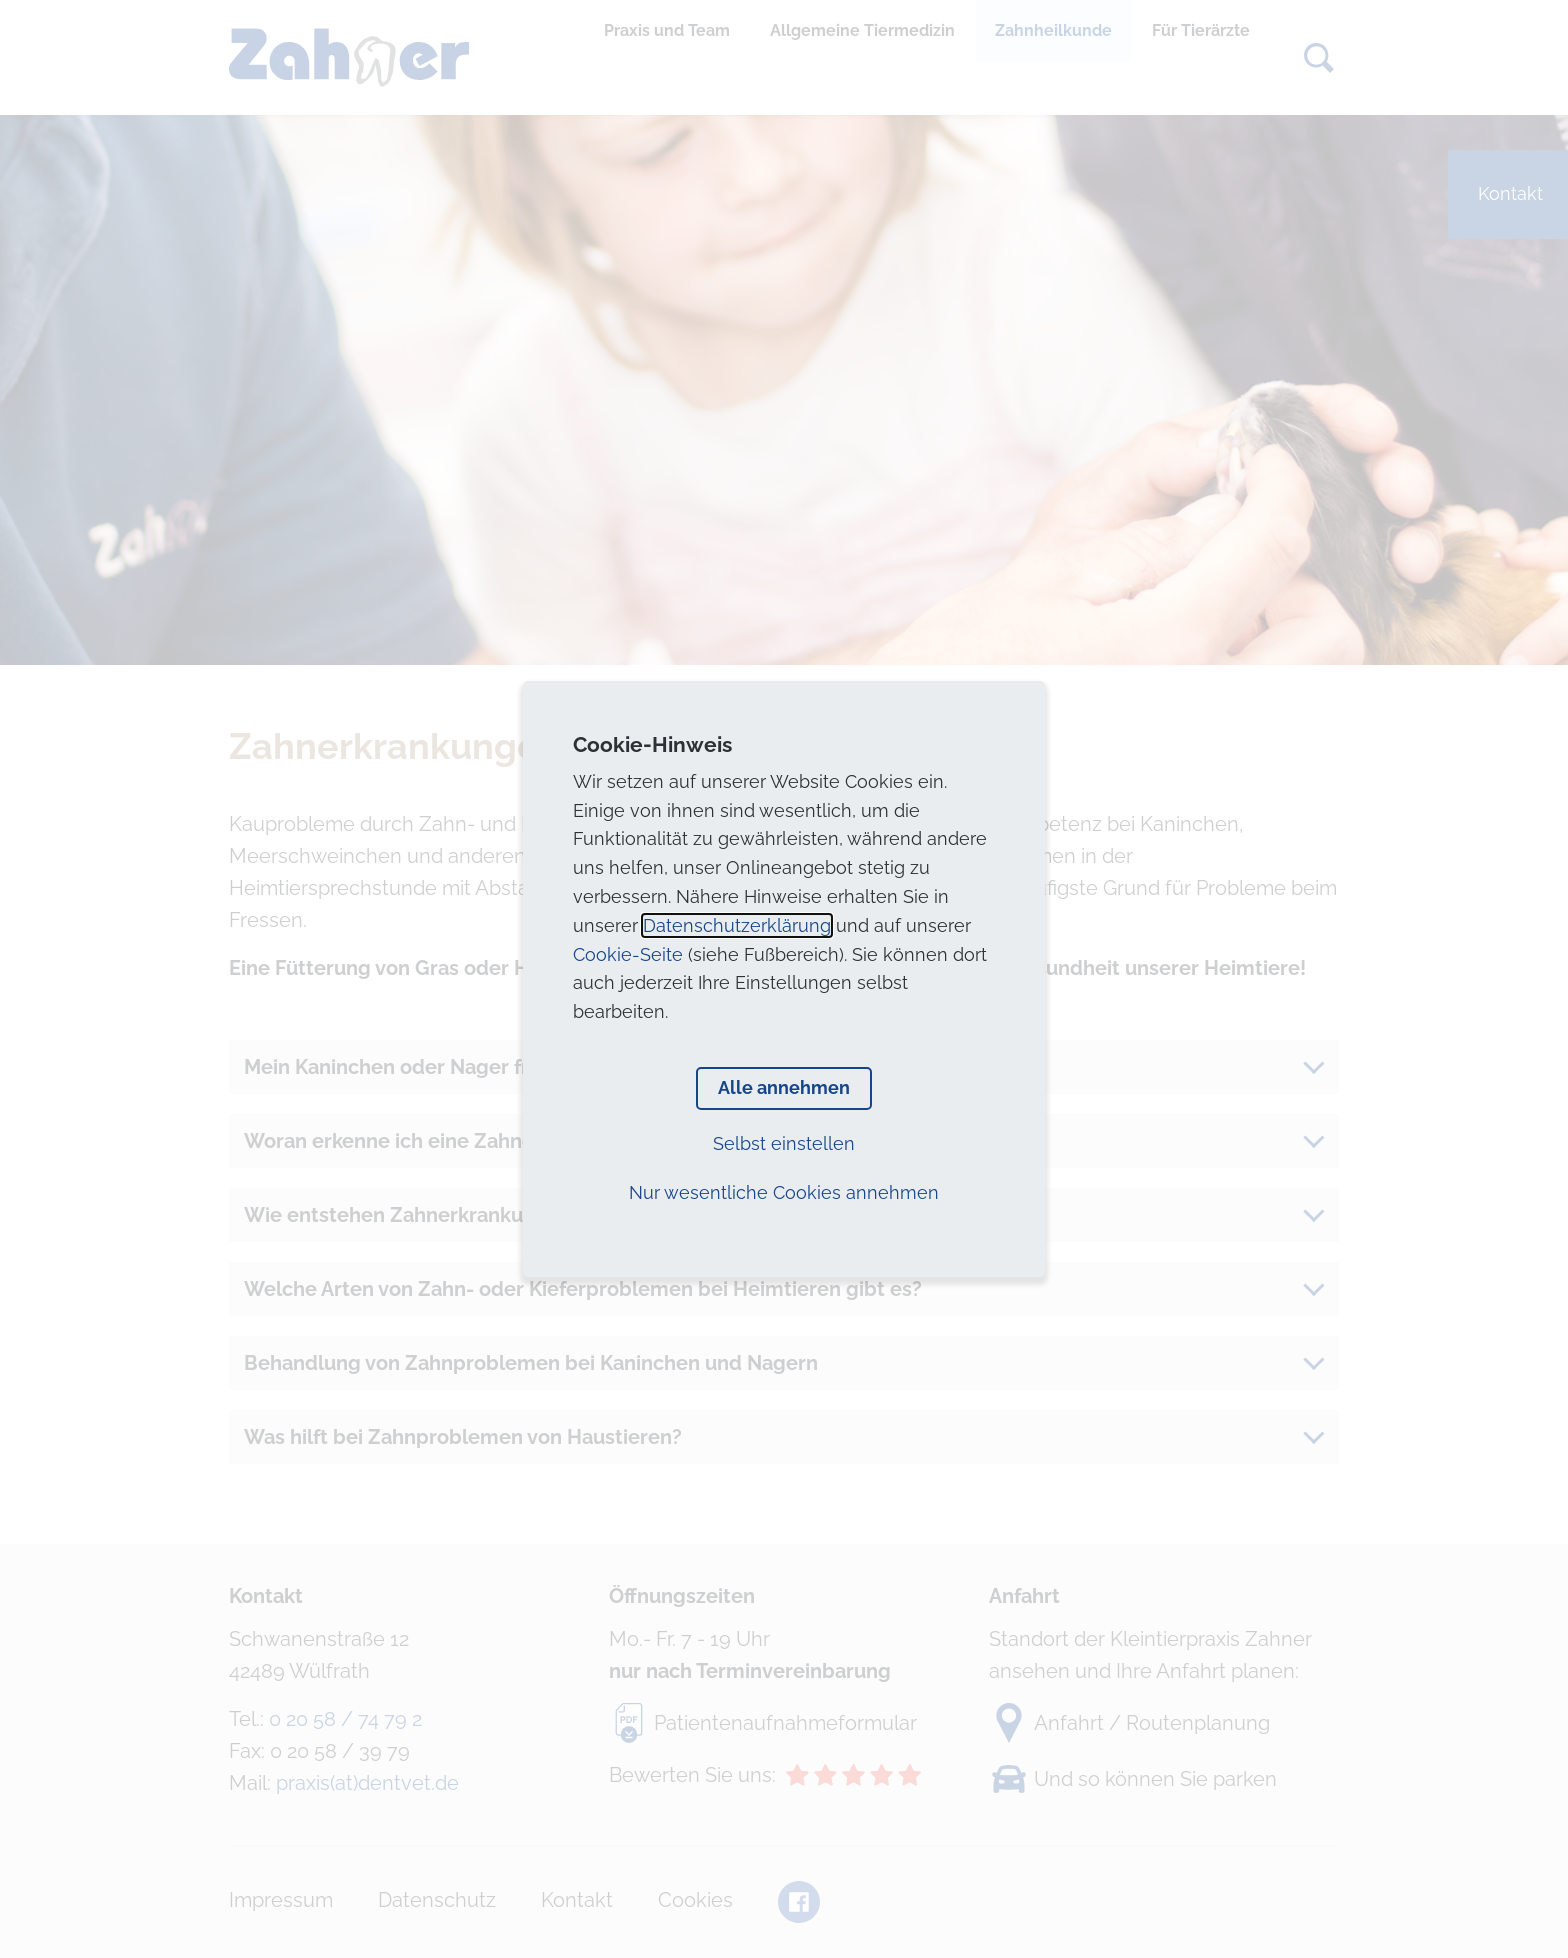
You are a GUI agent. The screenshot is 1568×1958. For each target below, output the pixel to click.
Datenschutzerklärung (737, 925)
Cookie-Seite (628, 954)
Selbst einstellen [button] (784, 1143)
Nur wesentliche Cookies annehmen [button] (784, 1192)
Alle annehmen (784, 1087)
